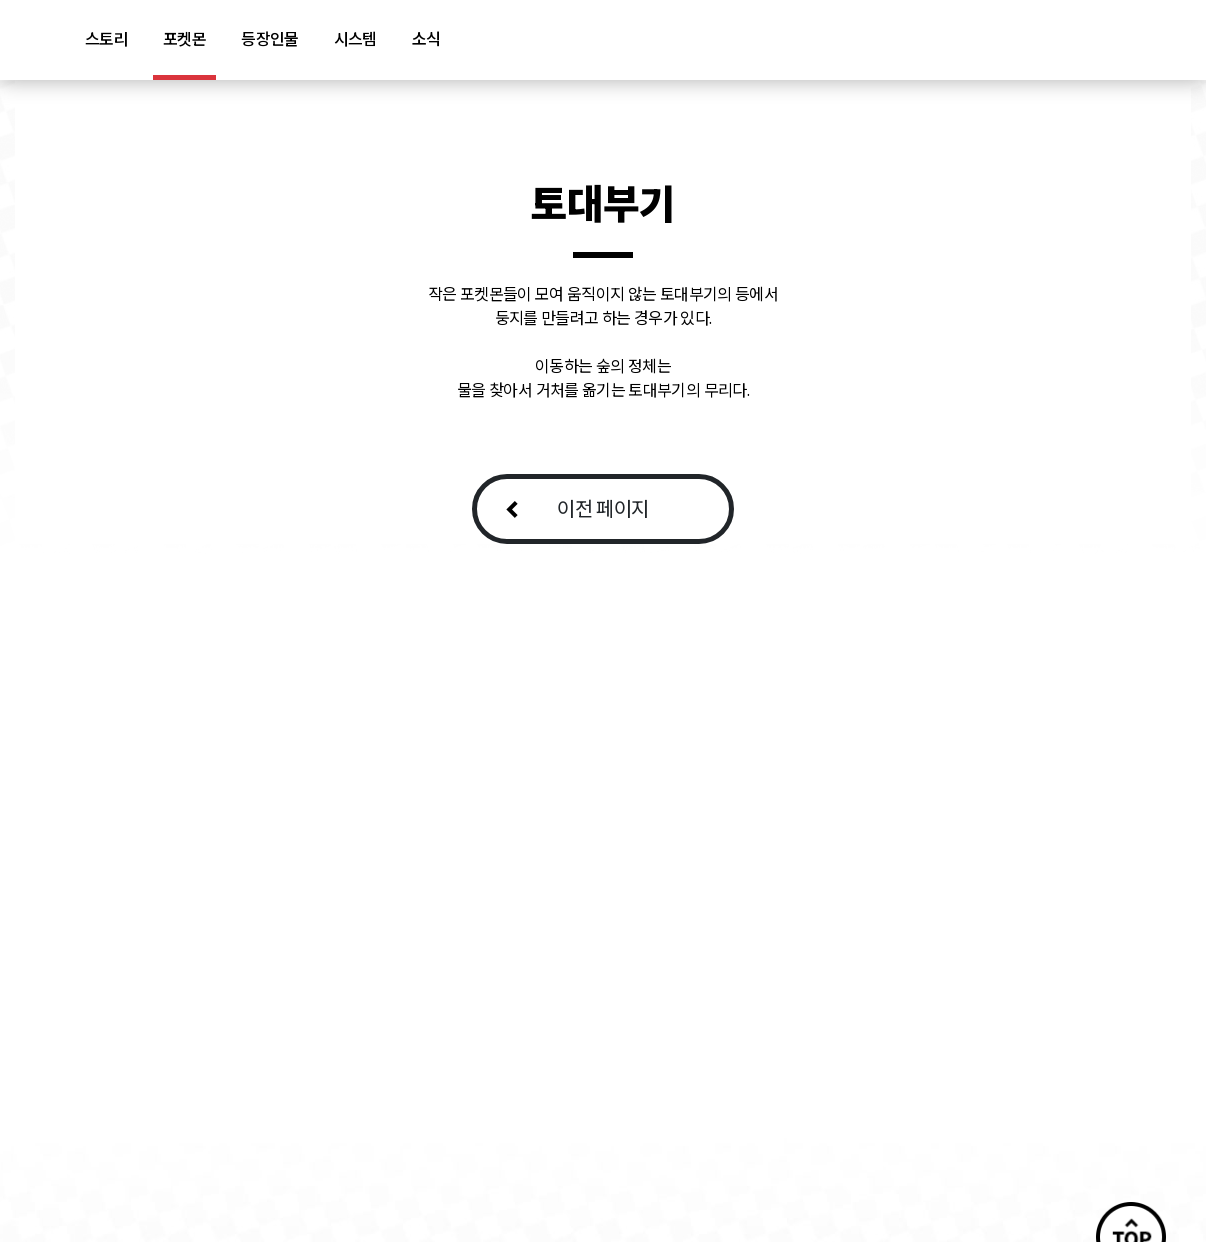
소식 (426, 39)
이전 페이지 (602, 508)
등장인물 (269, 39)
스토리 (106, 39)
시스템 (355, 39)
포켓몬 (184, 39)
